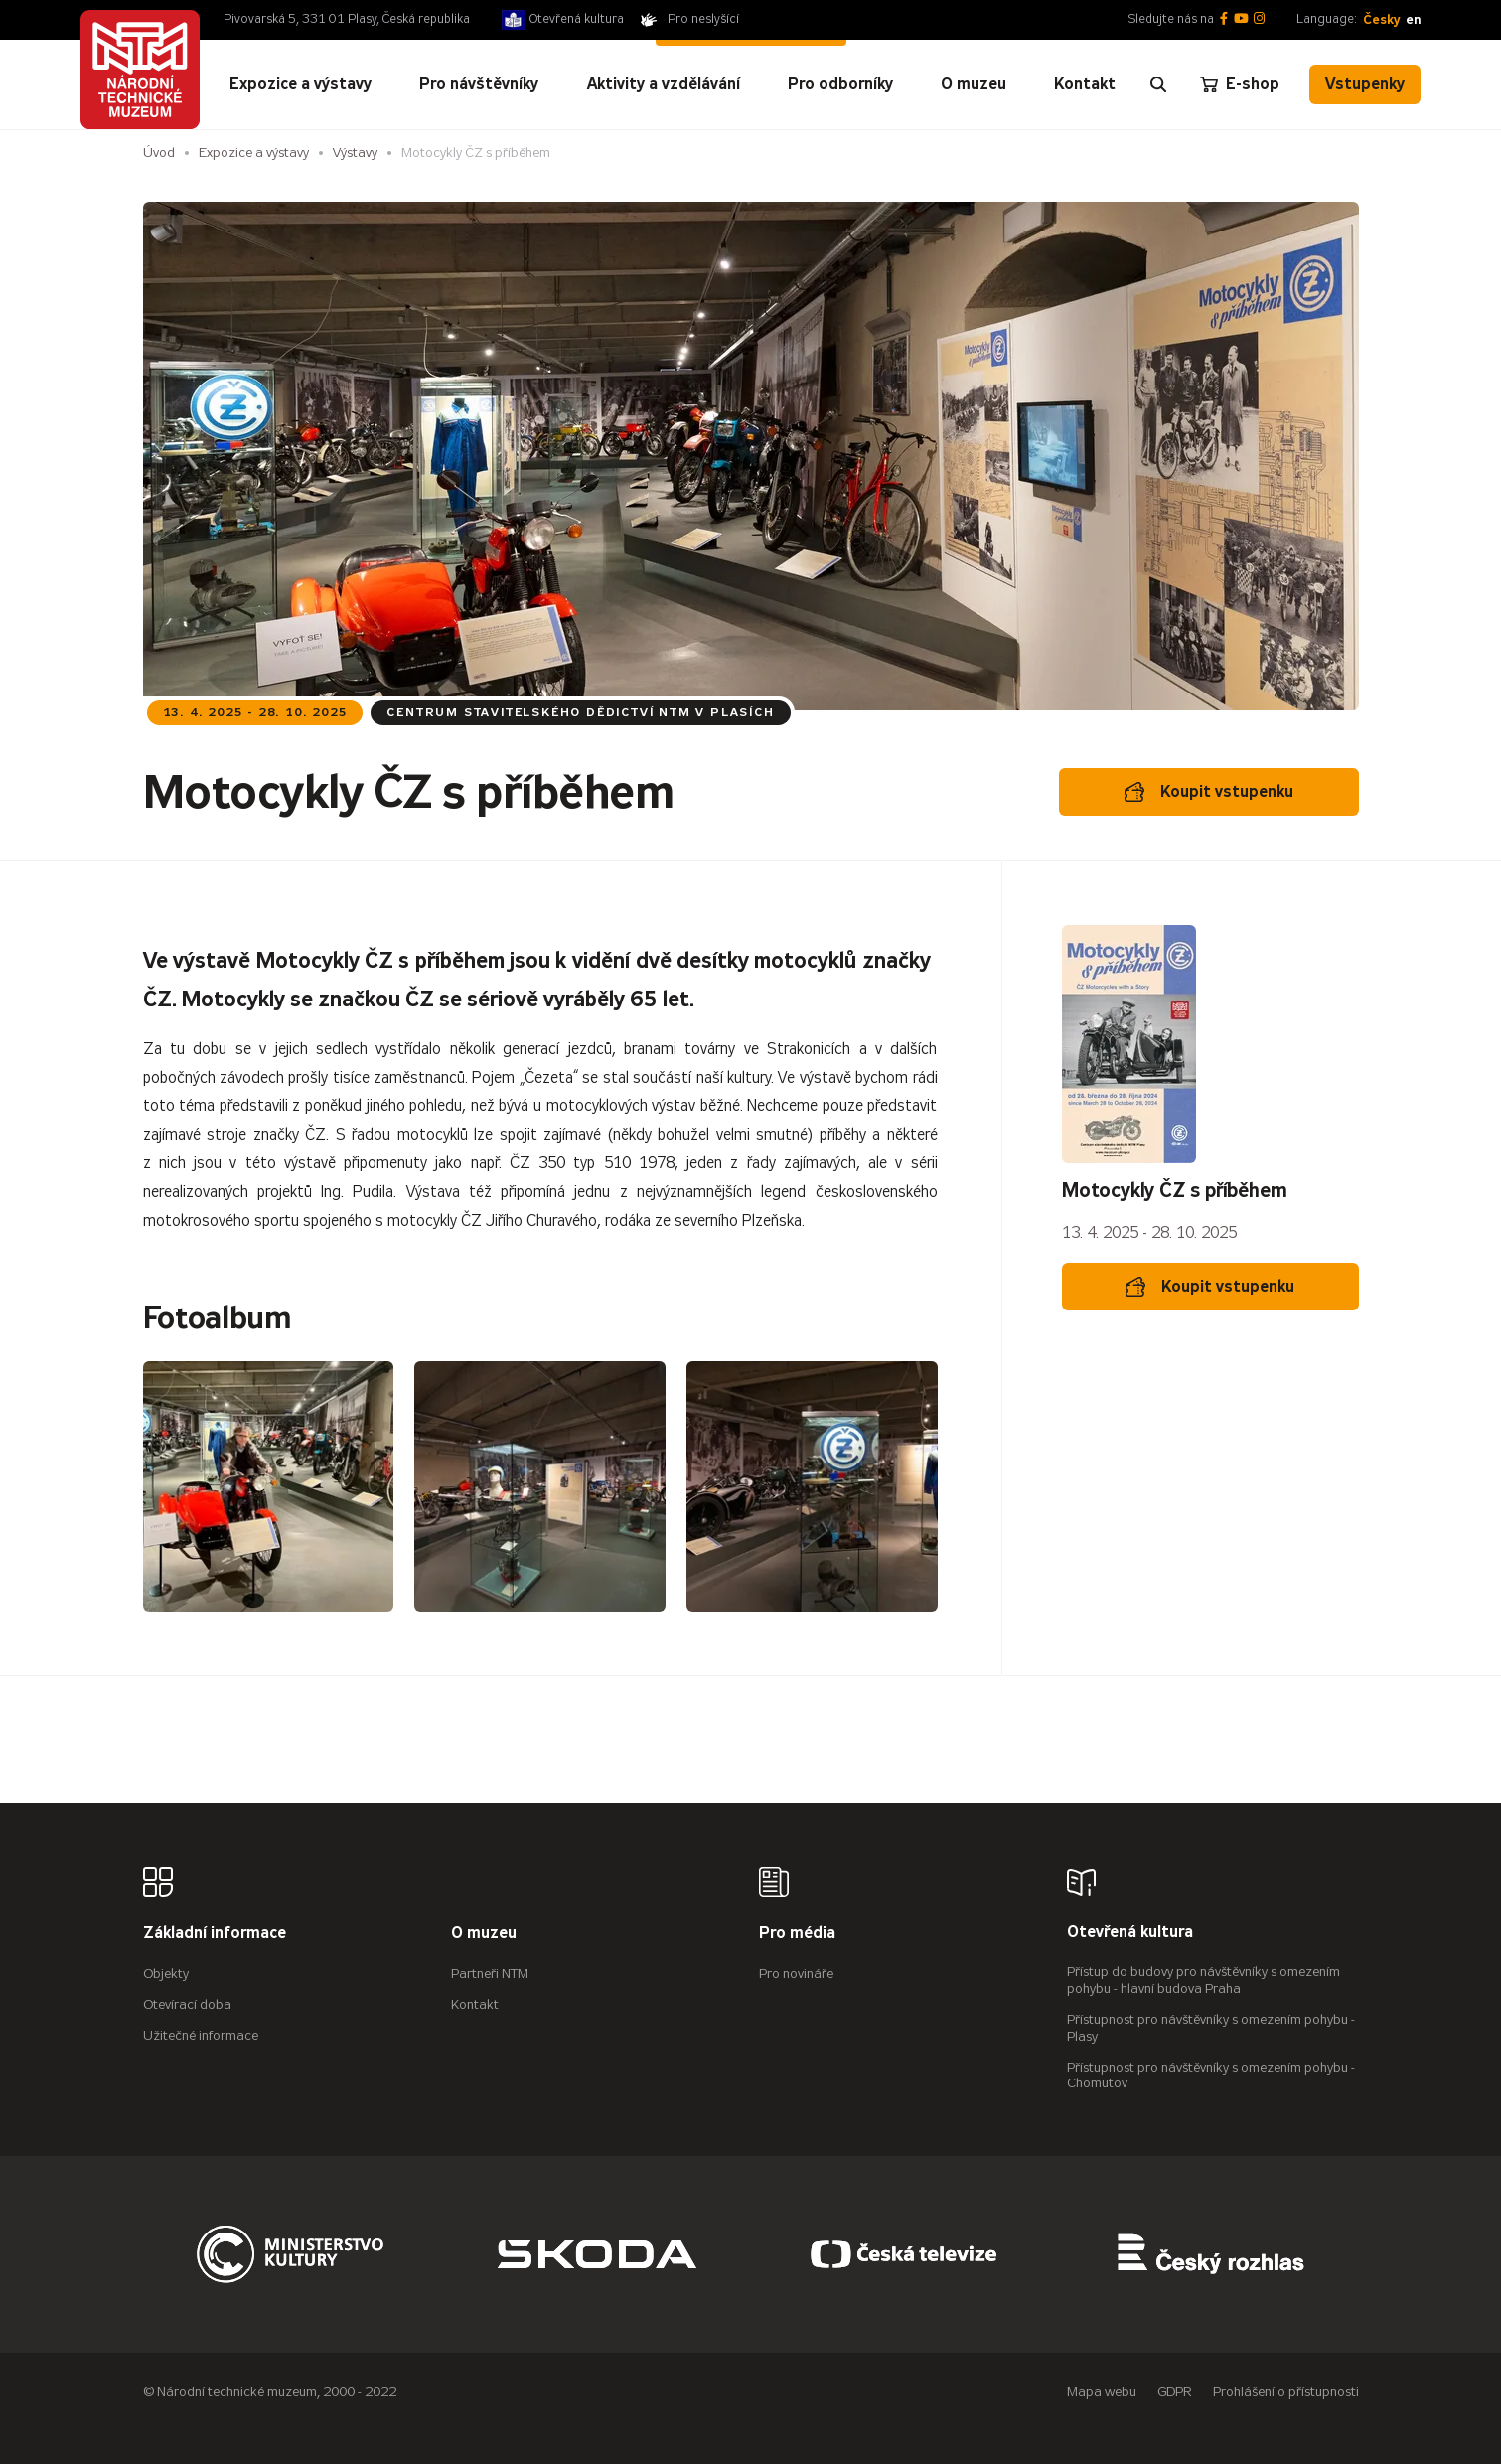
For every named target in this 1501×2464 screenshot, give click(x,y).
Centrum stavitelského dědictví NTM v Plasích (580, 712)
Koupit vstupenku (1209, 792)
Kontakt (475, 2004)
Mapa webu (1101, 2392)
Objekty (166, 1973)
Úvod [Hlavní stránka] (159, 152)
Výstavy (355, 152)
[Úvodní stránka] (140, 69)
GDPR (1174, 2392)
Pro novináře (796, 1973)
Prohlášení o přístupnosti (1286, 2392)
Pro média (797, 1933)
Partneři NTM (489, 1973)
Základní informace (214, 1933)
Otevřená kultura (576, 19)
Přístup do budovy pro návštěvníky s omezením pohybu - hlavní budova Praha (1203, 1980)
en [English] (1413, 19)
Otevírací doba (187, 2004)
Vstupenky (1365, 84)
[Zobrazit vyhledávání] (1158, 84)
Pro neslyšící (703, 19)
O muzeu (484, 1933)
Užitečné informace (200, 2035)
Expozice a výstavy (254, 152)
